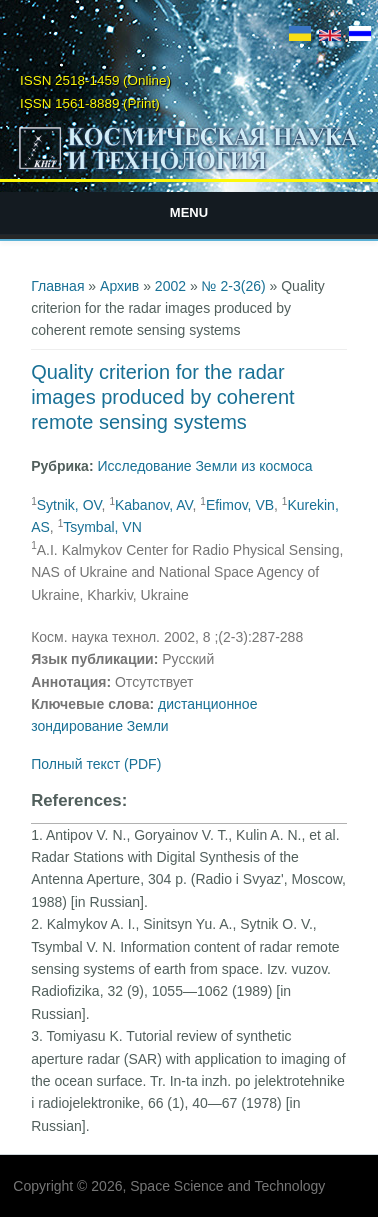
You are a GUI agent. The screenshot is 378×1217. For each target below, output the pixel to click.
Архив (119, 286)
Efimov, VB (240, 505)
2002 (170, 286)
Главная (57, 286)
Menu (189, 212)
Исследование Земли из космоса (204, 466)
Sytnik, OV (69, 505)
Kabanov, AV (154, 505)
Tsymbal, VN (102, 527)
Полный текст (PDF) (96, 764)
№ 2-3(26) (234, 286)
